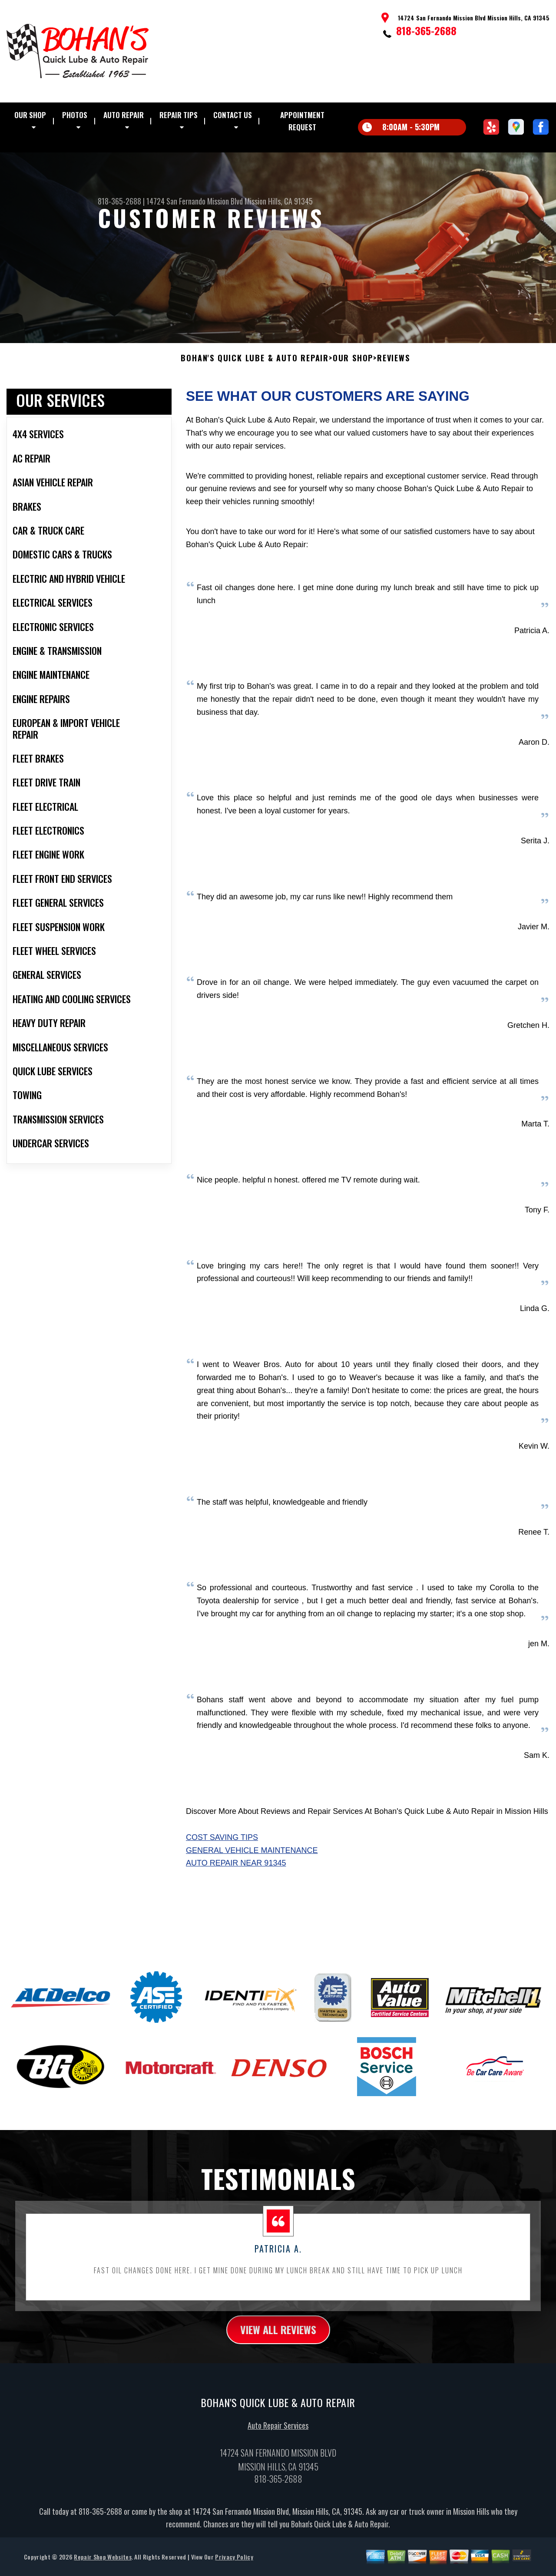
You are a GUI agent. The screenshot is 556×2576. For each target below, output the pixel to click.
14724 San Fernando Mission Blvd (194, 201)
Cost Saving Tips (222, 1847)
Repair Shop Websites (102, 2567)
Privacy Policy (234, 2567)
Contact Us (232, 114)
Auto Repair (123, 114)
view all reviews (278, 2340)
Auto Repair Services (278, 2435)
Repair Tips (178, 114)
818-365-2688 (426, 30)
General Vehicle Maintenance (252, 1860)
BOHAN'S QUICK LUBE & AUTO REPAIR (255, 368)
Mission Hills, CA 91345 (279, 201)
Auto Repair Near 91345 (236, 1873)
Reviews (393, 368)
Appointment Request (302, 120)
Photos (74, 114)
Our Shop (30, 114)
